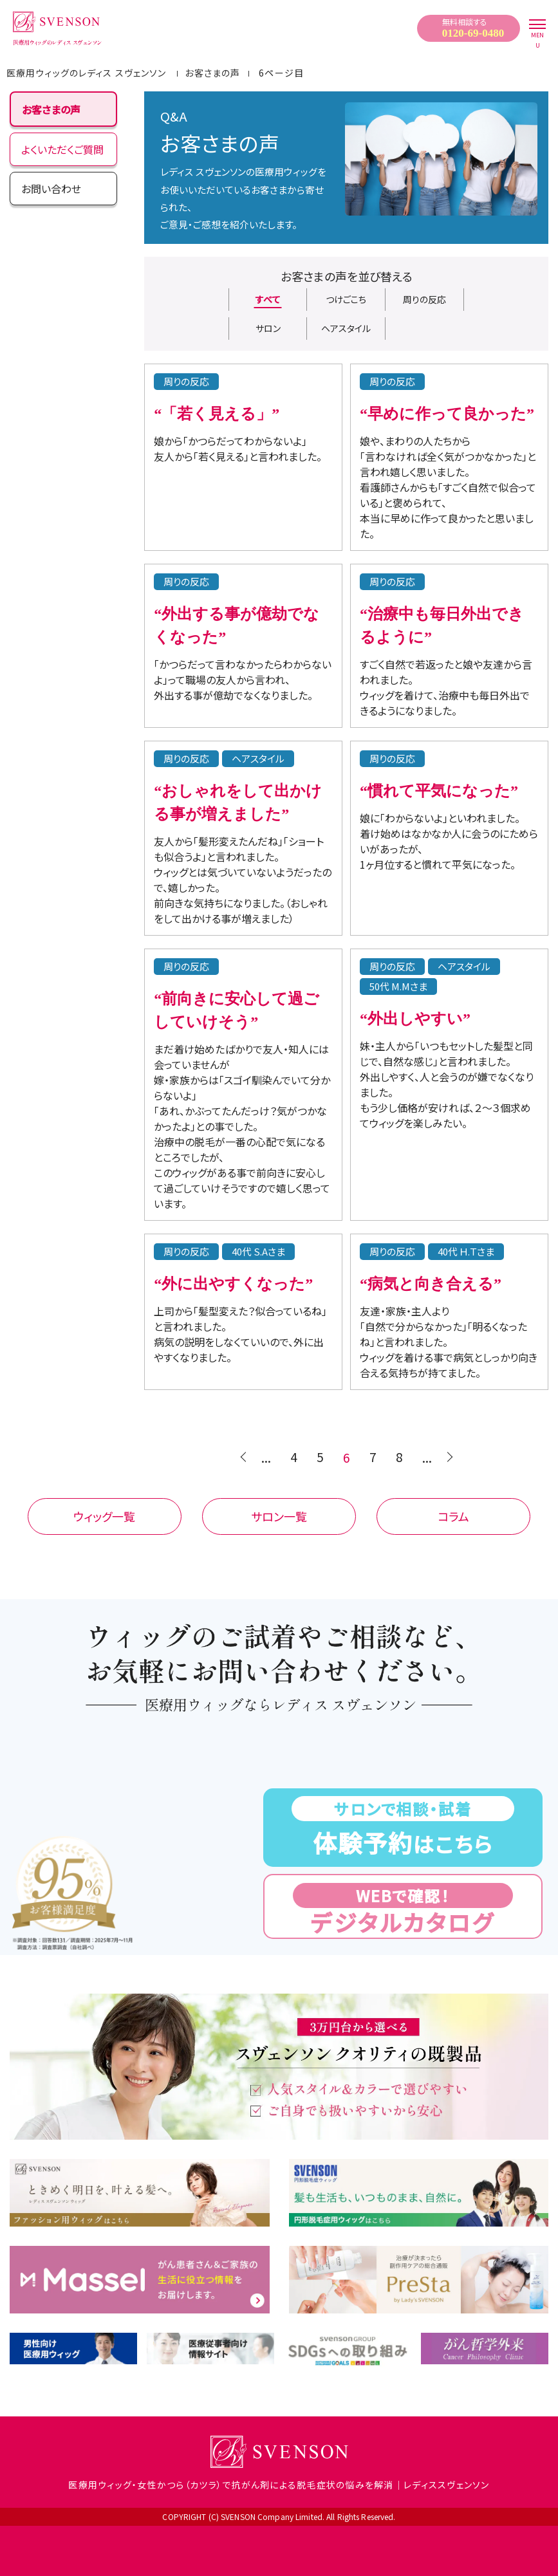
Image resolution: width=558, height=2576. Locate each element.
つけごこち (346, 299)
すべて (268, 299)
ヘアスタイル (346, 328)
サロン (268, 328)
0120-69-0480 (473, 33)
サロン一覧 (279, 1516)
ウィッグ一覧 (104, 1516)
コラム (453, 1516)
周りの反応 (424, 299)
